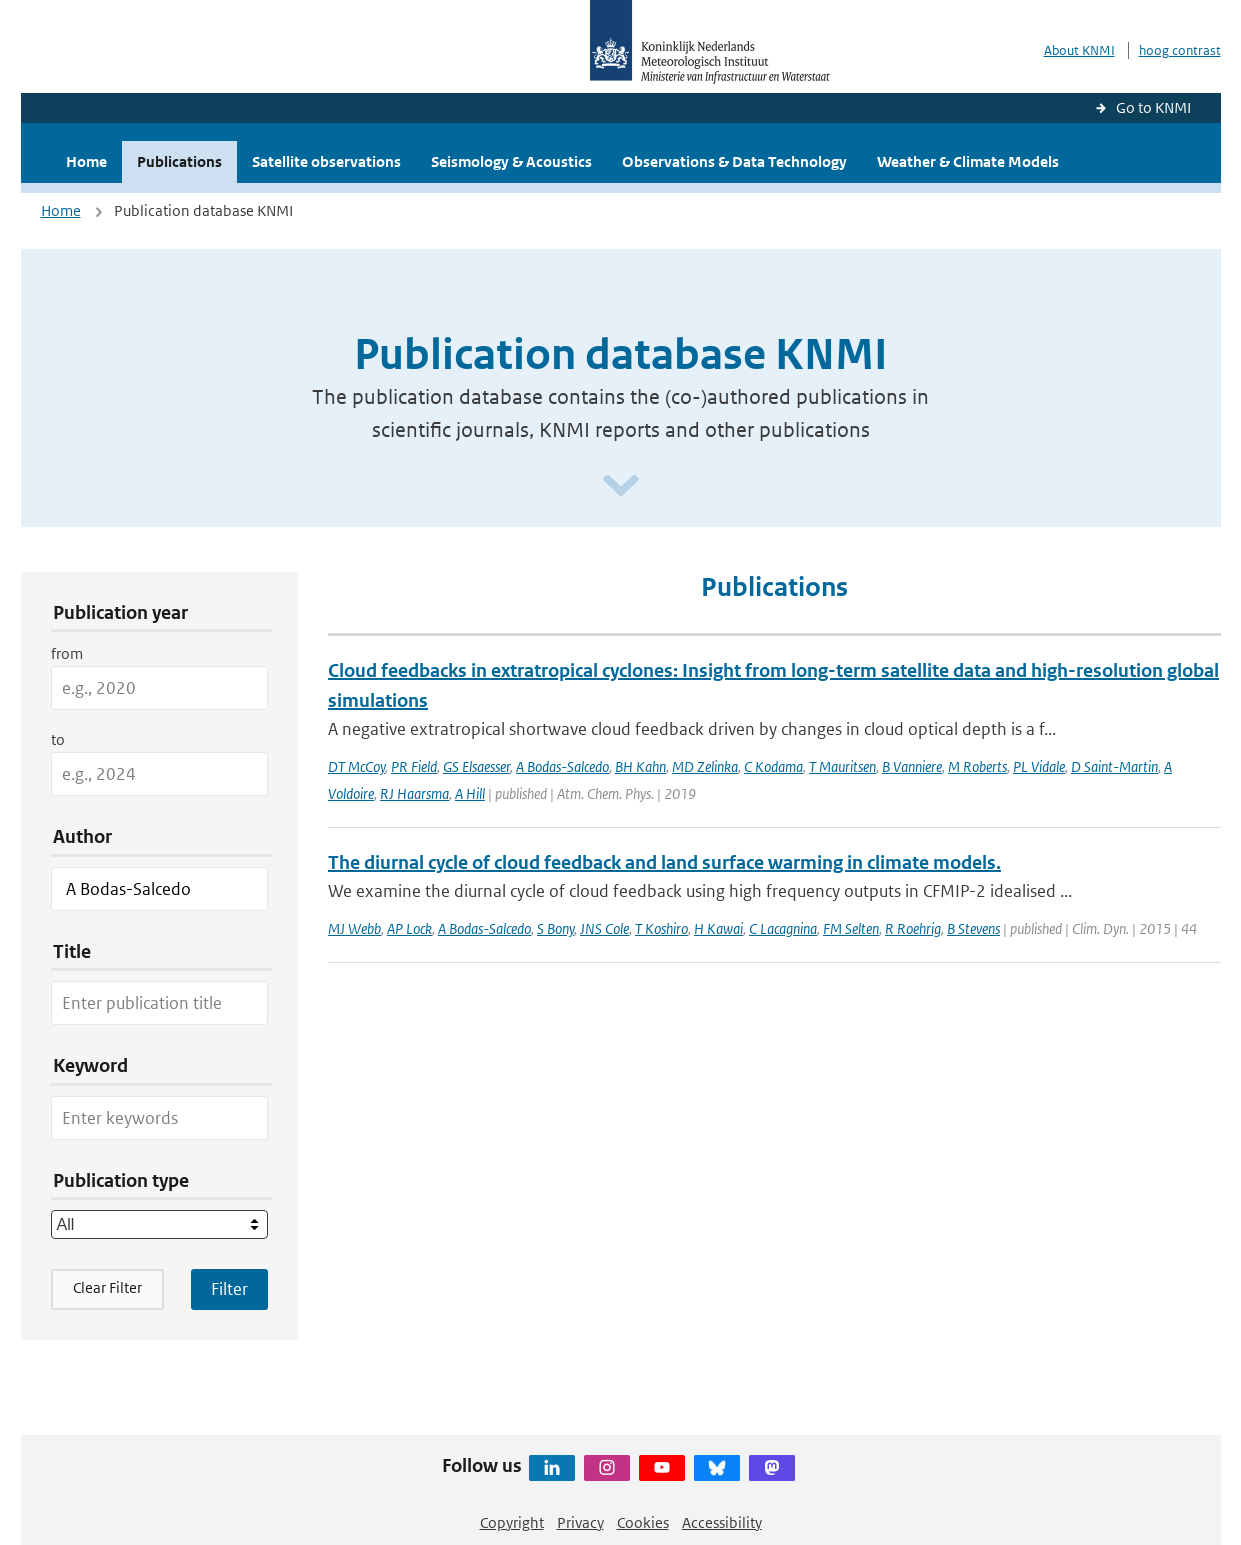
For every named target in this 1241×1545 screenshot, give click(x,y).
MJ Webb (354, 928)
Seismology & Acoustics (511, 161)
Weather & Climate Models (968, 161)
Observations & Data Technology (734, 161)
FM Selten (851, 928)
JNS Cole (604, 928)
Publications (179, 161)
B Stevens (973, 928)
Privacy (580, 1522)
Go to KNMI (1153, 107)
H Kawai (718, 928)
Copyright (512, 1522)
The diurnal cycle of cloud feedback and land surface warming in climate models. (664, 862)
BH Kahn (640, 766)
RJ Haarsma (414, 793)
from (67, 653)
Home (86, 161)
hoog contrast (1180, 50)
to (58, 739)
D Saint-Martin (1114, 766)
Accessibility (722, 1522)
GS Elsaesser (476, 766)
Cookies (643, 1522)
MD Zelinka (705, 766)
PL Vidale (1039, 766)
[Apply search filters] (229, 1289)
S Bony (555, 928)
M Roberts (977, 766)
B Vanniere (912, 766)
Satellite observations (326, 161)
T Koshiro (661, 928)
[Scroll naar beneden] (621, 486)
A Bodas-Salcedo (562, 766)
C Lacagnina (783, 928)
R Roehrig (913, 928)
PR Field (414, 766)
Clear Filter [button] (107, 1287)
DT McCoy (356, 766)
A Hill (470, 793)
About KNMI (1079, 50)
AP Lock (409, 928)
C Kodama (773, 766)
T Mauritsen (842, 766)
